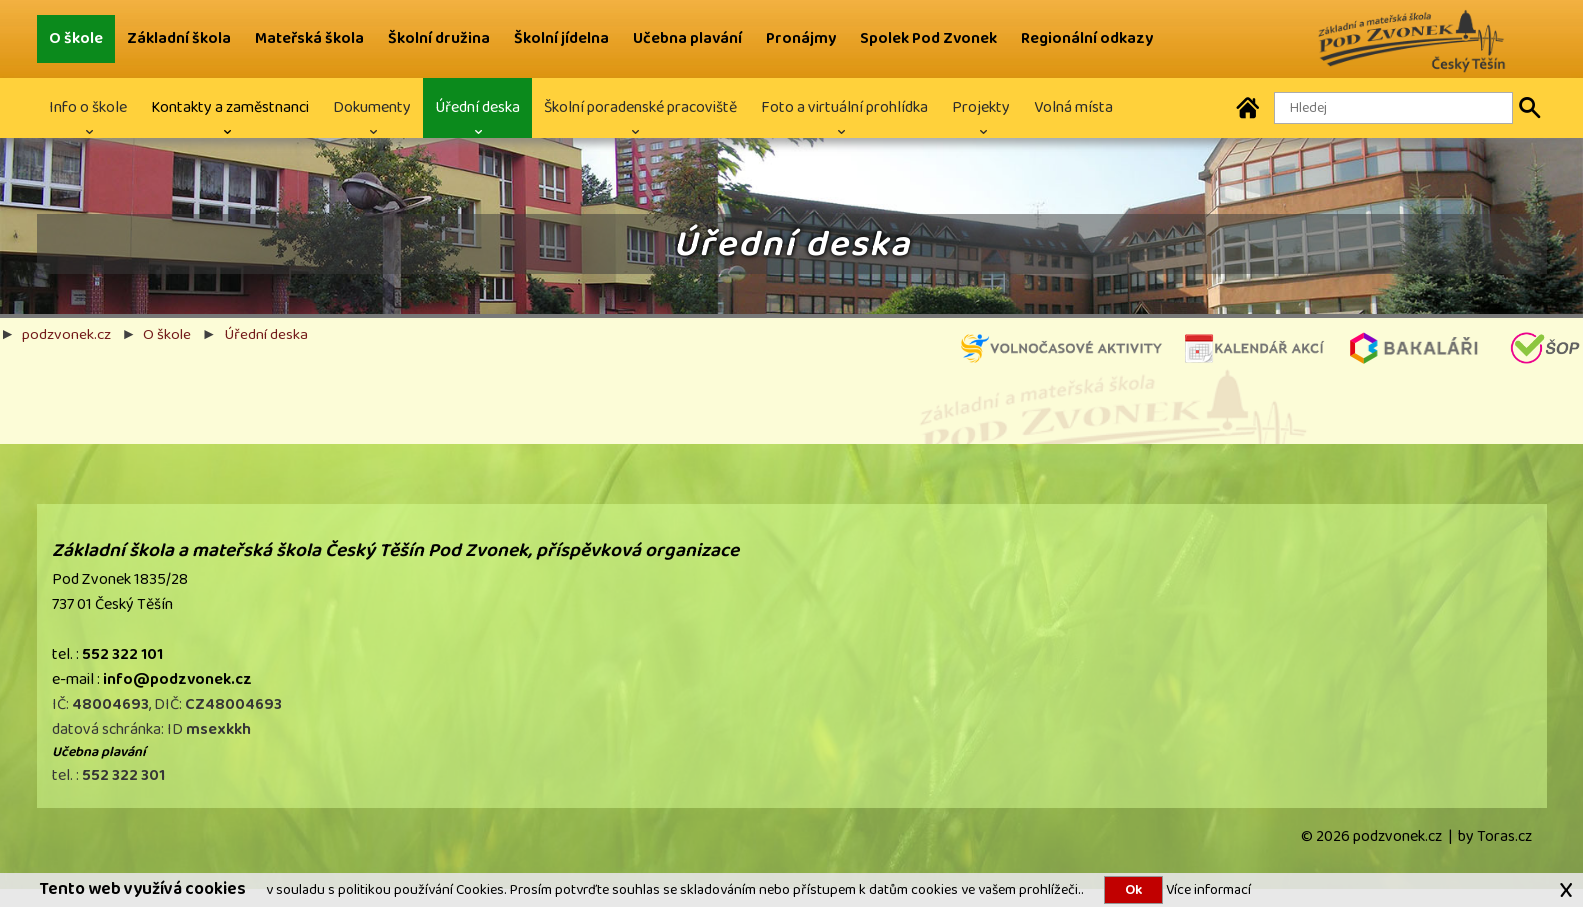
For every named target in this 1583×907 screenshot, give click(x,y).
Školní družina (439, 38)
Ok (1133, 890)
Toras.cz (1504, 836)
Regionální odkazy (1087, 38)
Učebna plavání (687, 38)
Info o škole (88, 107)
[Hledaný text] (1393, 108)
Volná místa (1073, 107)
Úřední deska (477, 107)
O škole (76, 38)
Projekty (981, 107)
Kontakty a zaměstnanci (230, 107)
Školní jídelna (561, 38)
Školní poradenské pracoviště (640, 107)
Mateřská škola (309, 38)
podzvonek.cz (66, 334)
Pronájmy (801, 38)
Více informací (1207, 889)
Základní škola (179, 38)
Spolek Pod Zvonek (928, 38)
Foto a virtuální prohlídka (844, 107)
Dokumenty (372, 107)
